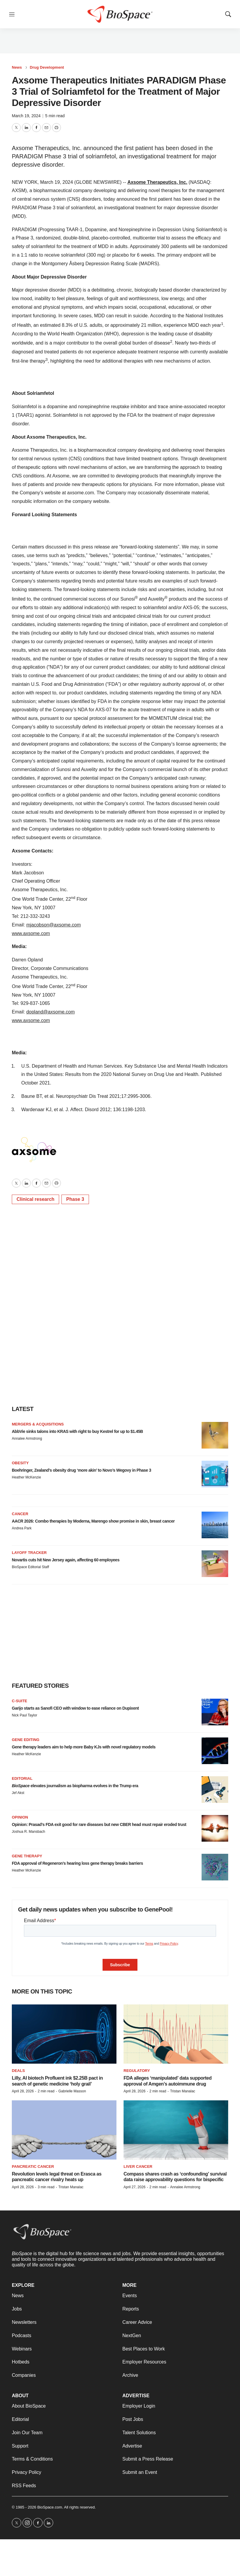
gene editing (25, 1739)
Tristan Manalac (182, 2091)
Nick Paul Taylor (24, 1715)
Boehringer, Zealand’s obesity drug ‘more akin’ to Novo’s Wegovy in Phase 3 (81, 1470)
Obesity (20, 1463)
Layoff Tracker (29, 1552)
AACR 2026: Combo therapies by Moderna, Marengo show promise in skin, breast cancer (93, 1521)
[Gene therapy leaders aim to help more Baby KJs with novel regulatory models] (215, 1750)
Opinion (20, 1817)
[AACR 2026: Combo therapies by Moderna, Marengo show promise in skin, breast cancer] (215, 1525)
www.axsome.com (31, 933)
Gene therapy (27, 1856)
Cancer (20, 1514)
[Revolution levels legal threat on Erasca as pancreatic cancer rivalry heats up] (64, 2129)
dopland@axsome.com (50, 1011)
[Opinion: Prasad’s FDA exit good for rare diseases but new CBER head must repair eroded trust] (215, 1828)
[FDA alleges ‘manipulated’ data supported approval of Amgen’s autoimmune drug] (176, 2033)
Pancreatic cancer (33, 2166)
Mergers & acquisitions (38, 1424)
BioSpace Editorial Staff (30, 1567)
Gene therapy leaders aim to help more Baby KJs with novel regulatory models (83, 1747)
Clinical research (35, 1199)
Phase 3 (75, 1199)
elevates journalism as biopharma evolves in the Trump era (75, 1785)
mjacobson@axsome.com (53, 924)
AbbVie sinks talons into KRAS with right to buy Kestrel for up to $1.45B (77, 1431)
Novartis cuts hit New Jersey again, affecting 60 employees (65, 1559)
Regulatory (137, 2070)
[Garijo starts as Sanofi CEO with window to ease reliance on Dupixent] (215, 1712)
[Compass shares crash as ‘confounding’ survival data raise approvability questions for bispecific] (176, 2129)
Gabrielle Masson (72, 2091)
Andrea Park (22, 1528)
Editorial (22, 1778)
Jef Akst (18, 1793)
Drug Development (47, 67)
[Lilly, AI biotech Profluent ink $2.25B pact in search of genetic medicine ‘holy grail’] (64, 2033)
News (17, 67)
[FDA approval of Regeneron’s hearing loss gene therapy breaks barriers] (215, 1867)
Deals (18, 2070)
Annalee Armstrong (27, 1438)
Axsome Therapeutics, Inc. (157, 182)
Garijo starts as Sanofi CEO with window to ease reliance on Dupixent (75, 1708)
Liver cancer (138, 2166)
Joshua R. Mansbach (28, 1832)
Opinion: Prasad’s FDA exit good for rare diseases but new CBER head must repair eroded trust (99, 1824)
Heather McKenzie (26, 1477)
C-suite (19, 1701)
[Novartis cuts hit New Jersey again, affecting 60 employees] (215, 1563)
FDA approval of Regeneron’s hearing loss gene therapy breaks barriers (77, 1863)
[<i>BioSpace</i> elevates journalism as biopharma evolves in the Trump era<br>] (215, 1789)
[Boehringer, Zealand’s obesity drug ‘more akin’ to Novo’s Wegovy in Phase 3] (215, 1474)
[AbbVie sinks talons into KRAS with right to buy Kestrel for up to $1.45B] (215, 1435)
